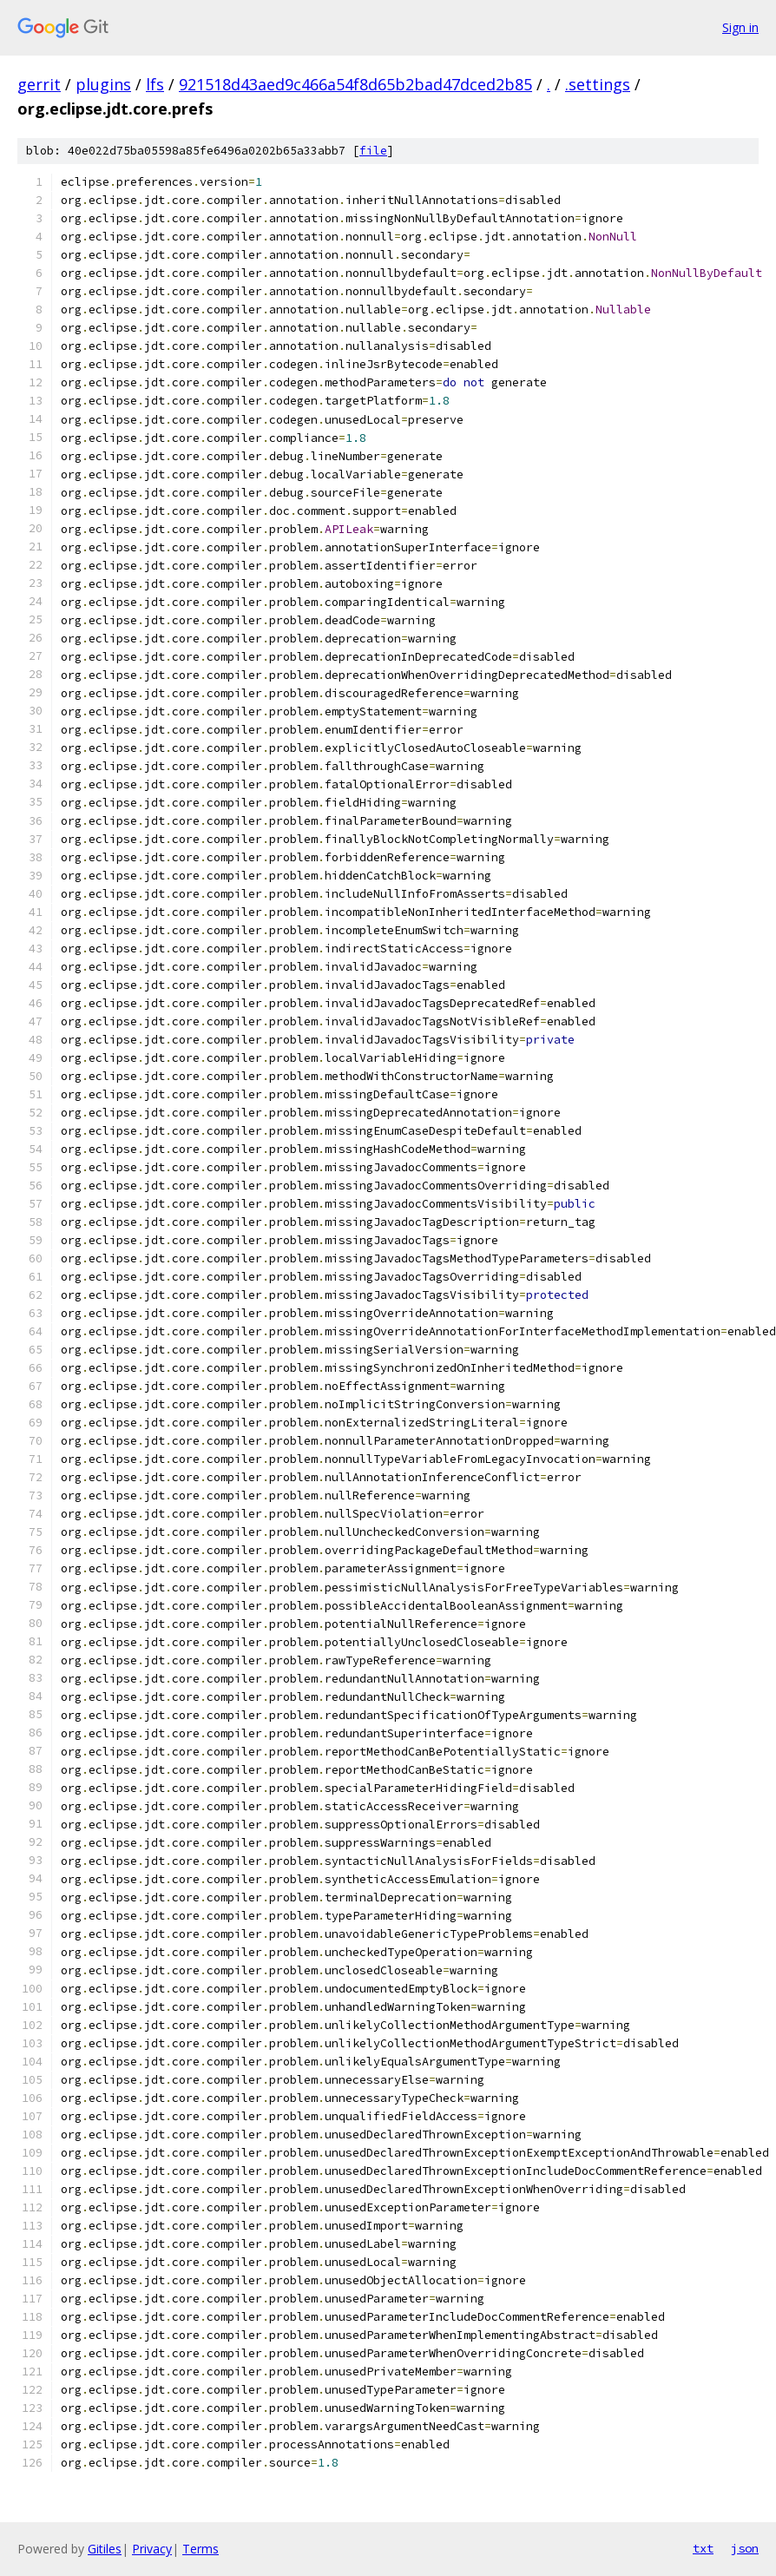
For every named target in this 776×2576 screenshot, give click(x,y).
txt (703, 2548)
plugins (103, 84)
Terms (200, 2548)
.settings (597, 84)
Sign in (740, 27)
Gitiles (105, 2548)
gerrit (39, 84)
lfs (155, 84)
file (373, 150)
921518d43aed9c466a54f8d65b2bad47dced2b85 (355, 84)
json (745, 2548)
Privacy (152, 2548)
